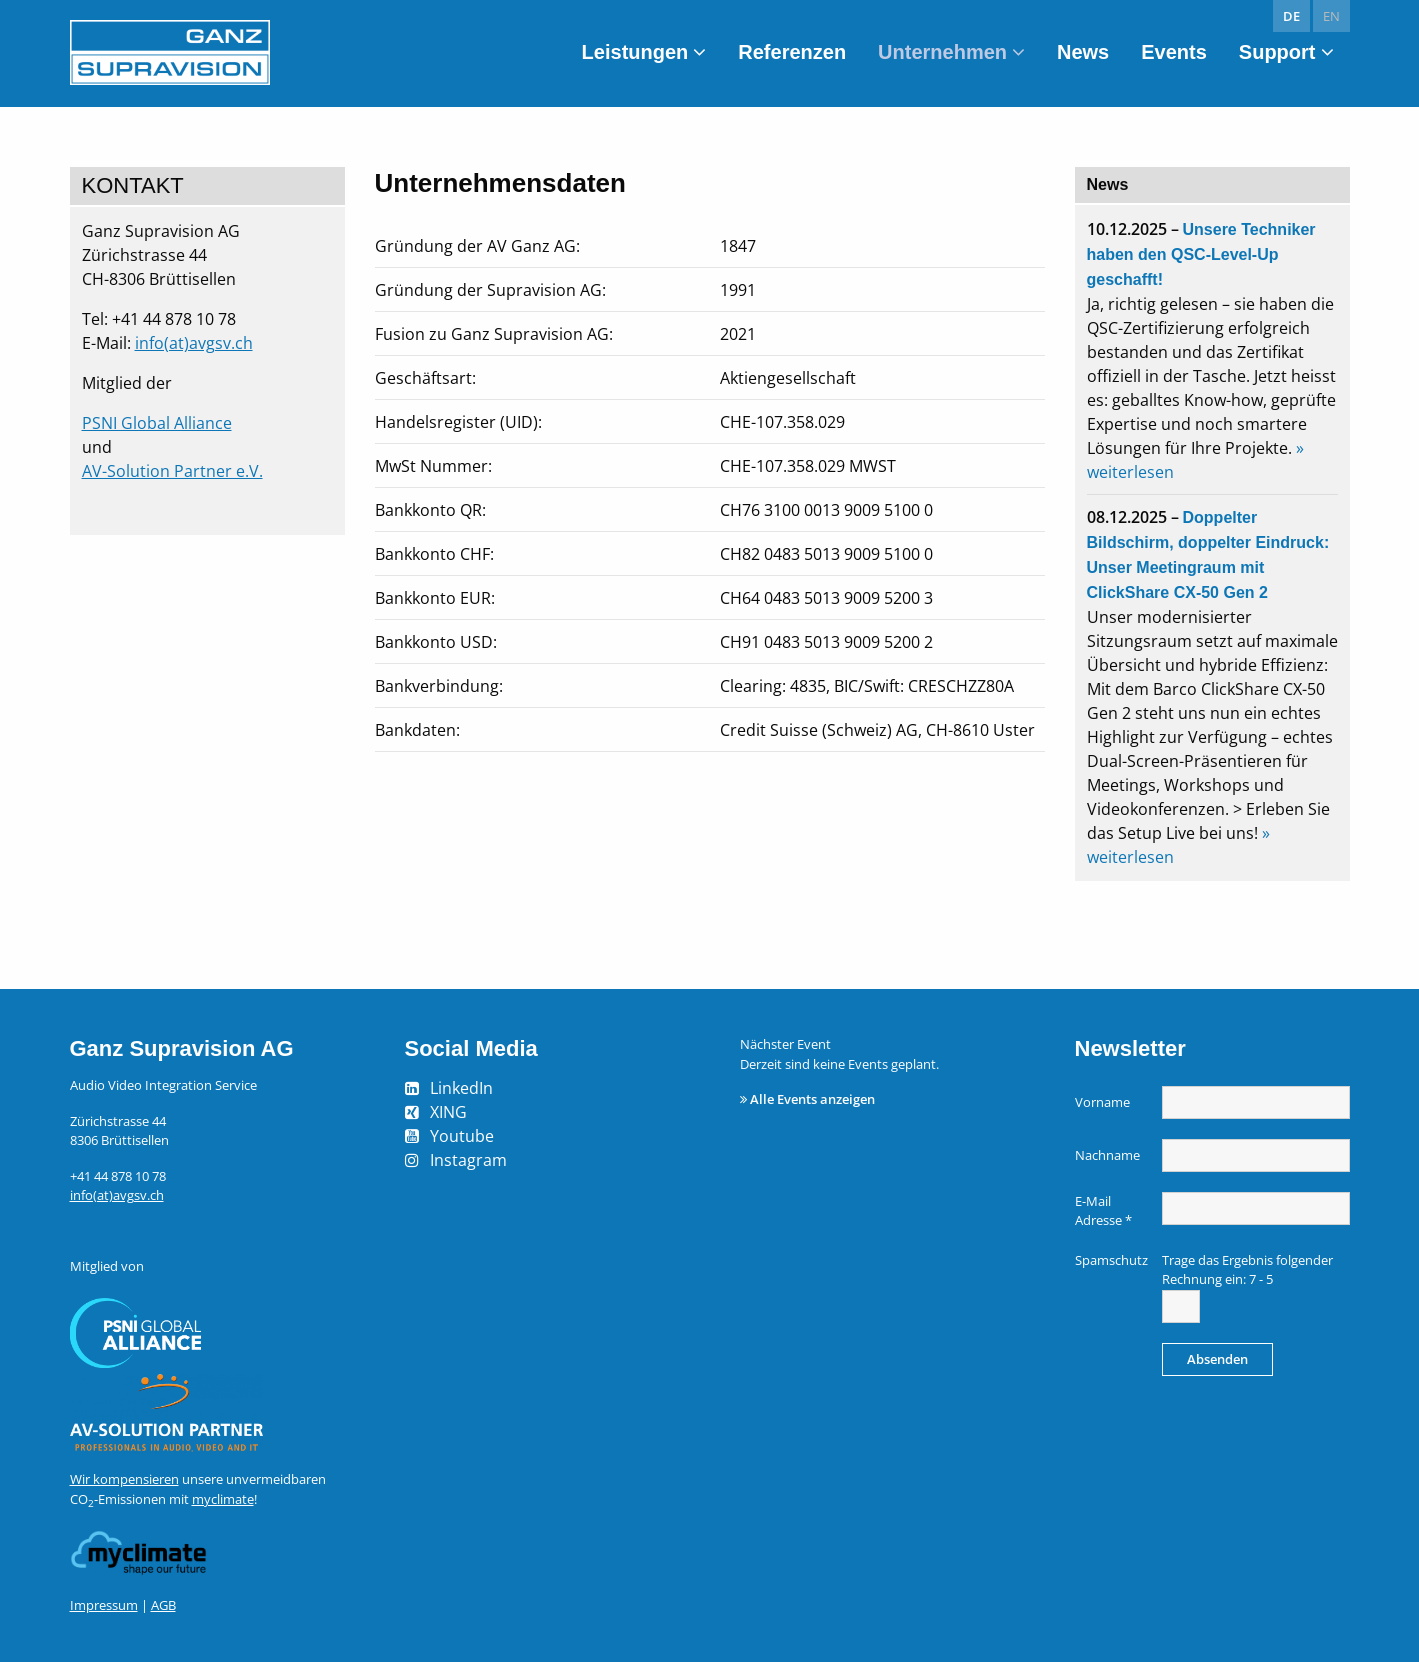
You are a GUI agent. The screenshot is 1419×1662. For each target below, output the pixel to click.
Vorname (1102, 1102)
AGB (163, 1605)
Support (1277, 52)
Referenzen (792, 52)
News (1083, 52)
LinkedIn (461, 1088)
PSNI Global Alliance (157, 423)
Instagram (468, 1160)
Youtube (462, 1136)
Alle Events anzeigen (812, 1099)
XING (448, 1112)
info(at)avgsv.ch (194, 343)
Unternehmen (942, 52)
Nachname (1107, 1155)
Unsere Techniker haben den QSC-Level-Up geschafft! (1201, 254)
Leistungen (635, 52)
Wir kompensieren (124, 1479)
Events (1174, 52)
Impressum (104, 1605)
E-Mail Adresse (1103, 1211)
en (1331, 16)
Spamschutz (1111, 1260)
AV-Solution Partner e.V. (172, 471)
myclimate (223, 1499)
